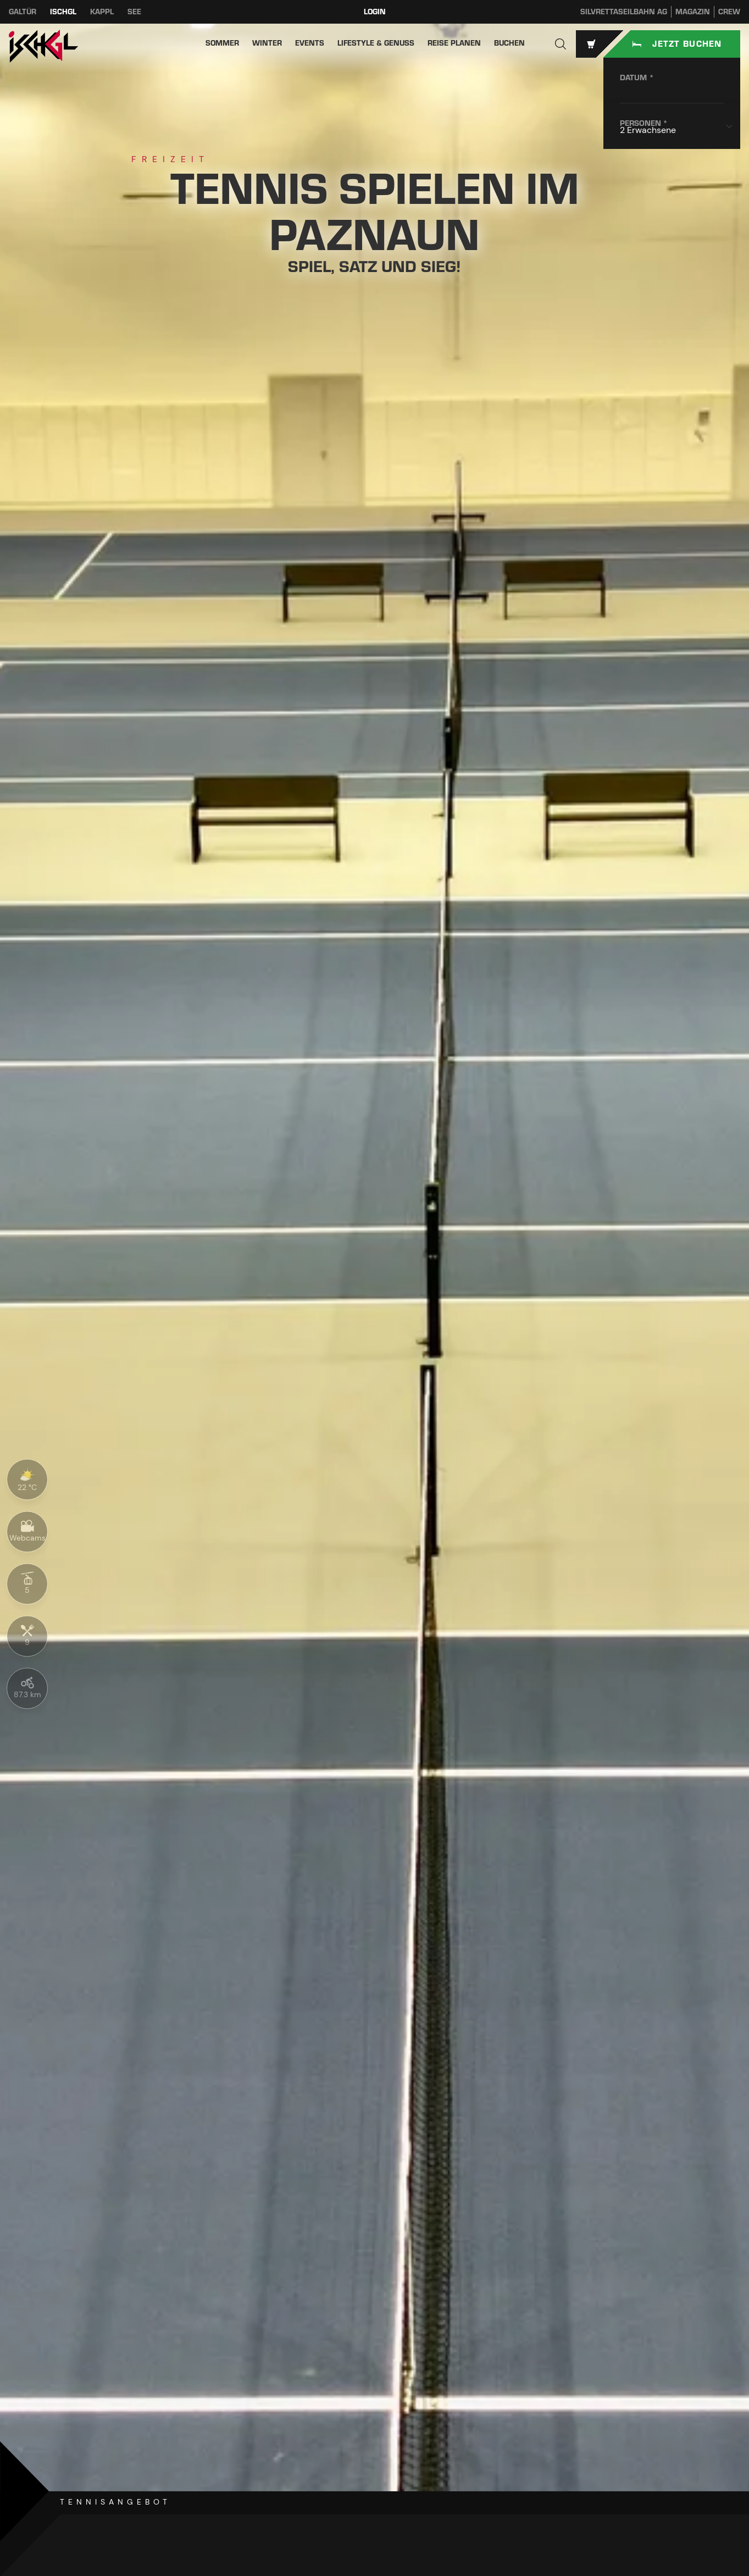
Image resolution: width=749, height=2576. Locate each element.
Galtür (22, 12)
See (134, 12)
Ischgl (63, 12)
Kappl (102, 12)
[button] (560, 44)
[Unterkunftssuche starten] (671, 44)
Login (375, 12)
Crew (729, 12)
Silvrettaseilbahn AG (623, 12)
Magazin (692, 12)
